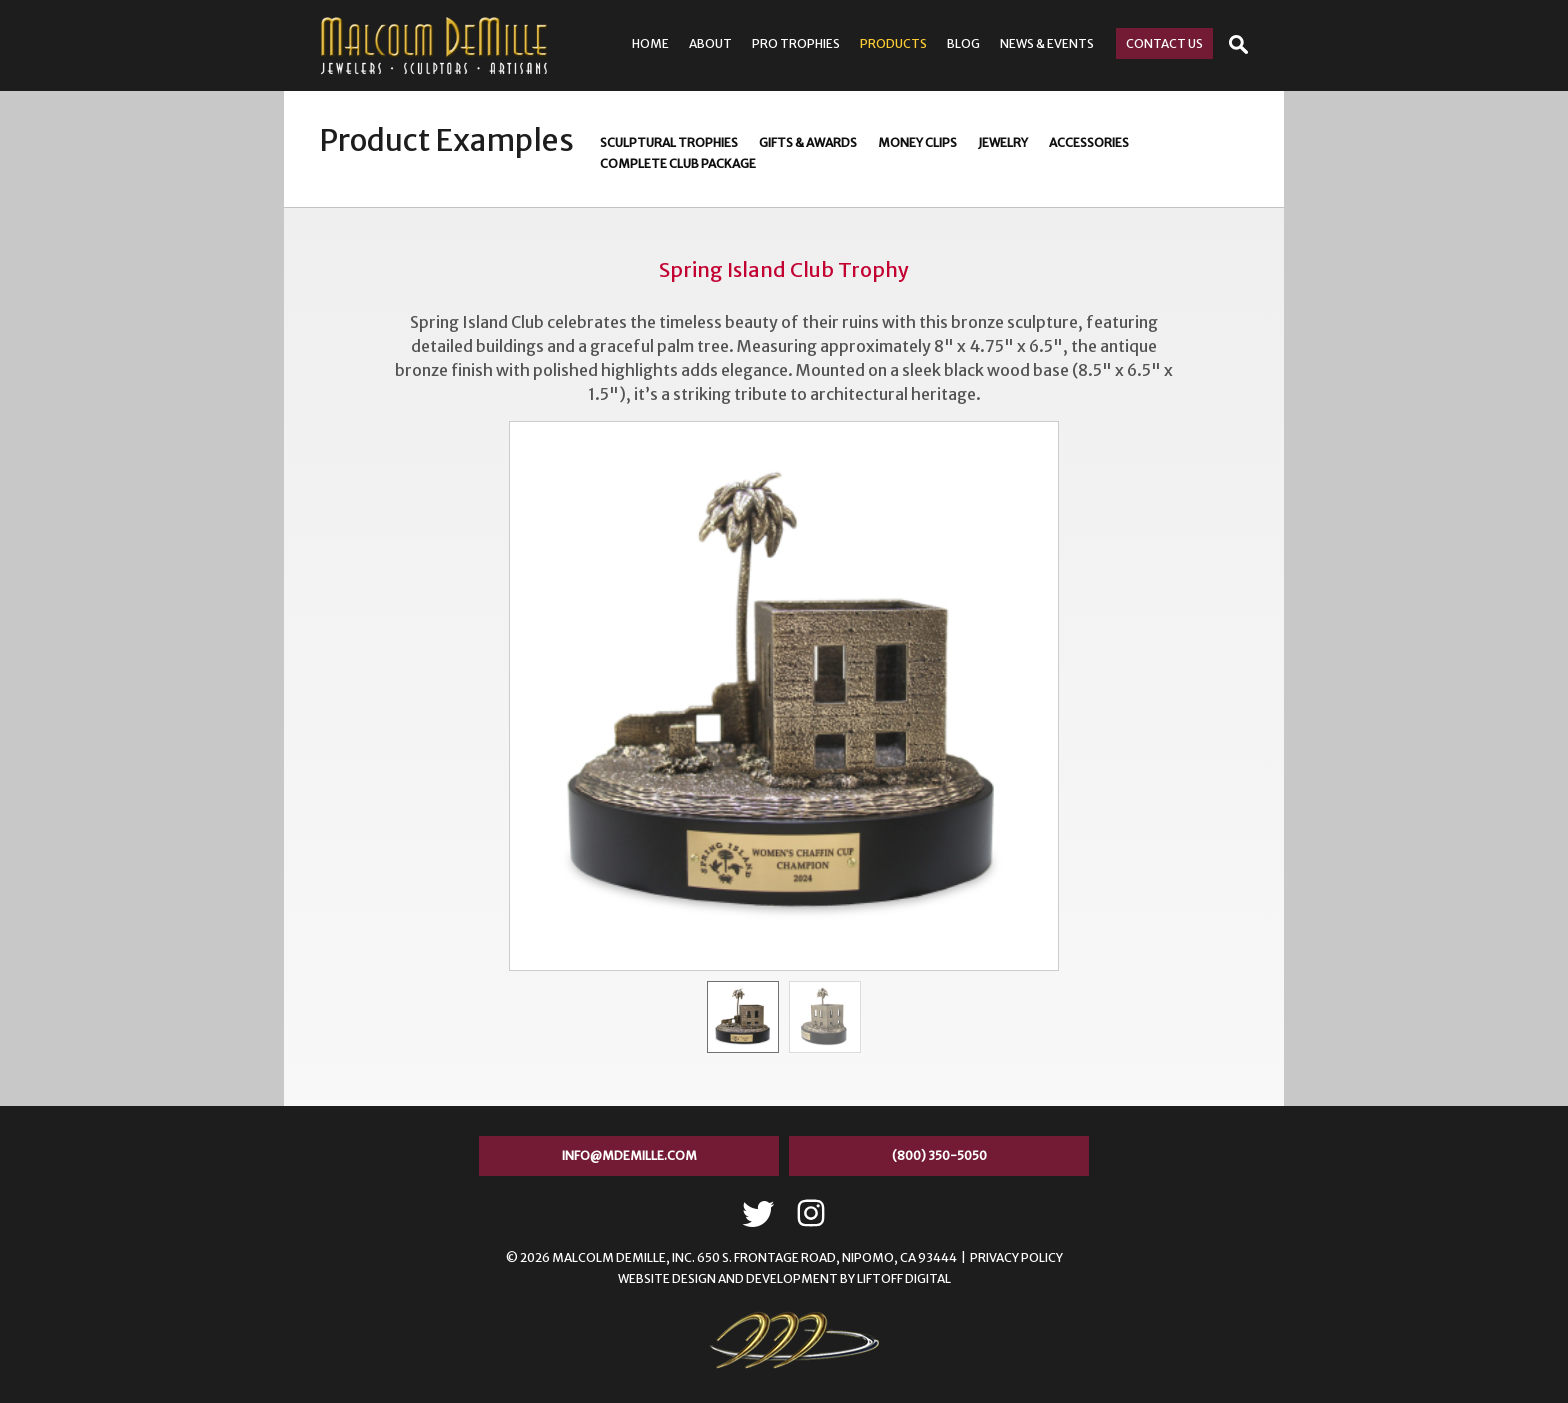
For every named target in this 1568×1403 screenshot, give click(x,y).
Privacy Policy (1016, 1257)
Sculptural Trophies (669, 142)
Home (650, 43)
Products (893, 43)
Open (1239, 44)
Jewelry (1003, 142)
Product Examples (446, 140)
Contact (1164, 43)
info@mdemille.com (629, 1155)
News (1047, 43)
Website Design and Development (728, 1278)
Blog (963, 43)
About (710, 43)
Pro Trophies (796, 43)
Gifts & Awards (808, 142)
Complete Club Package (678, 163)
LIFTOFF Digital (904, 1278)
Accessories (1089, 142)
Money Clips (917, 142)
